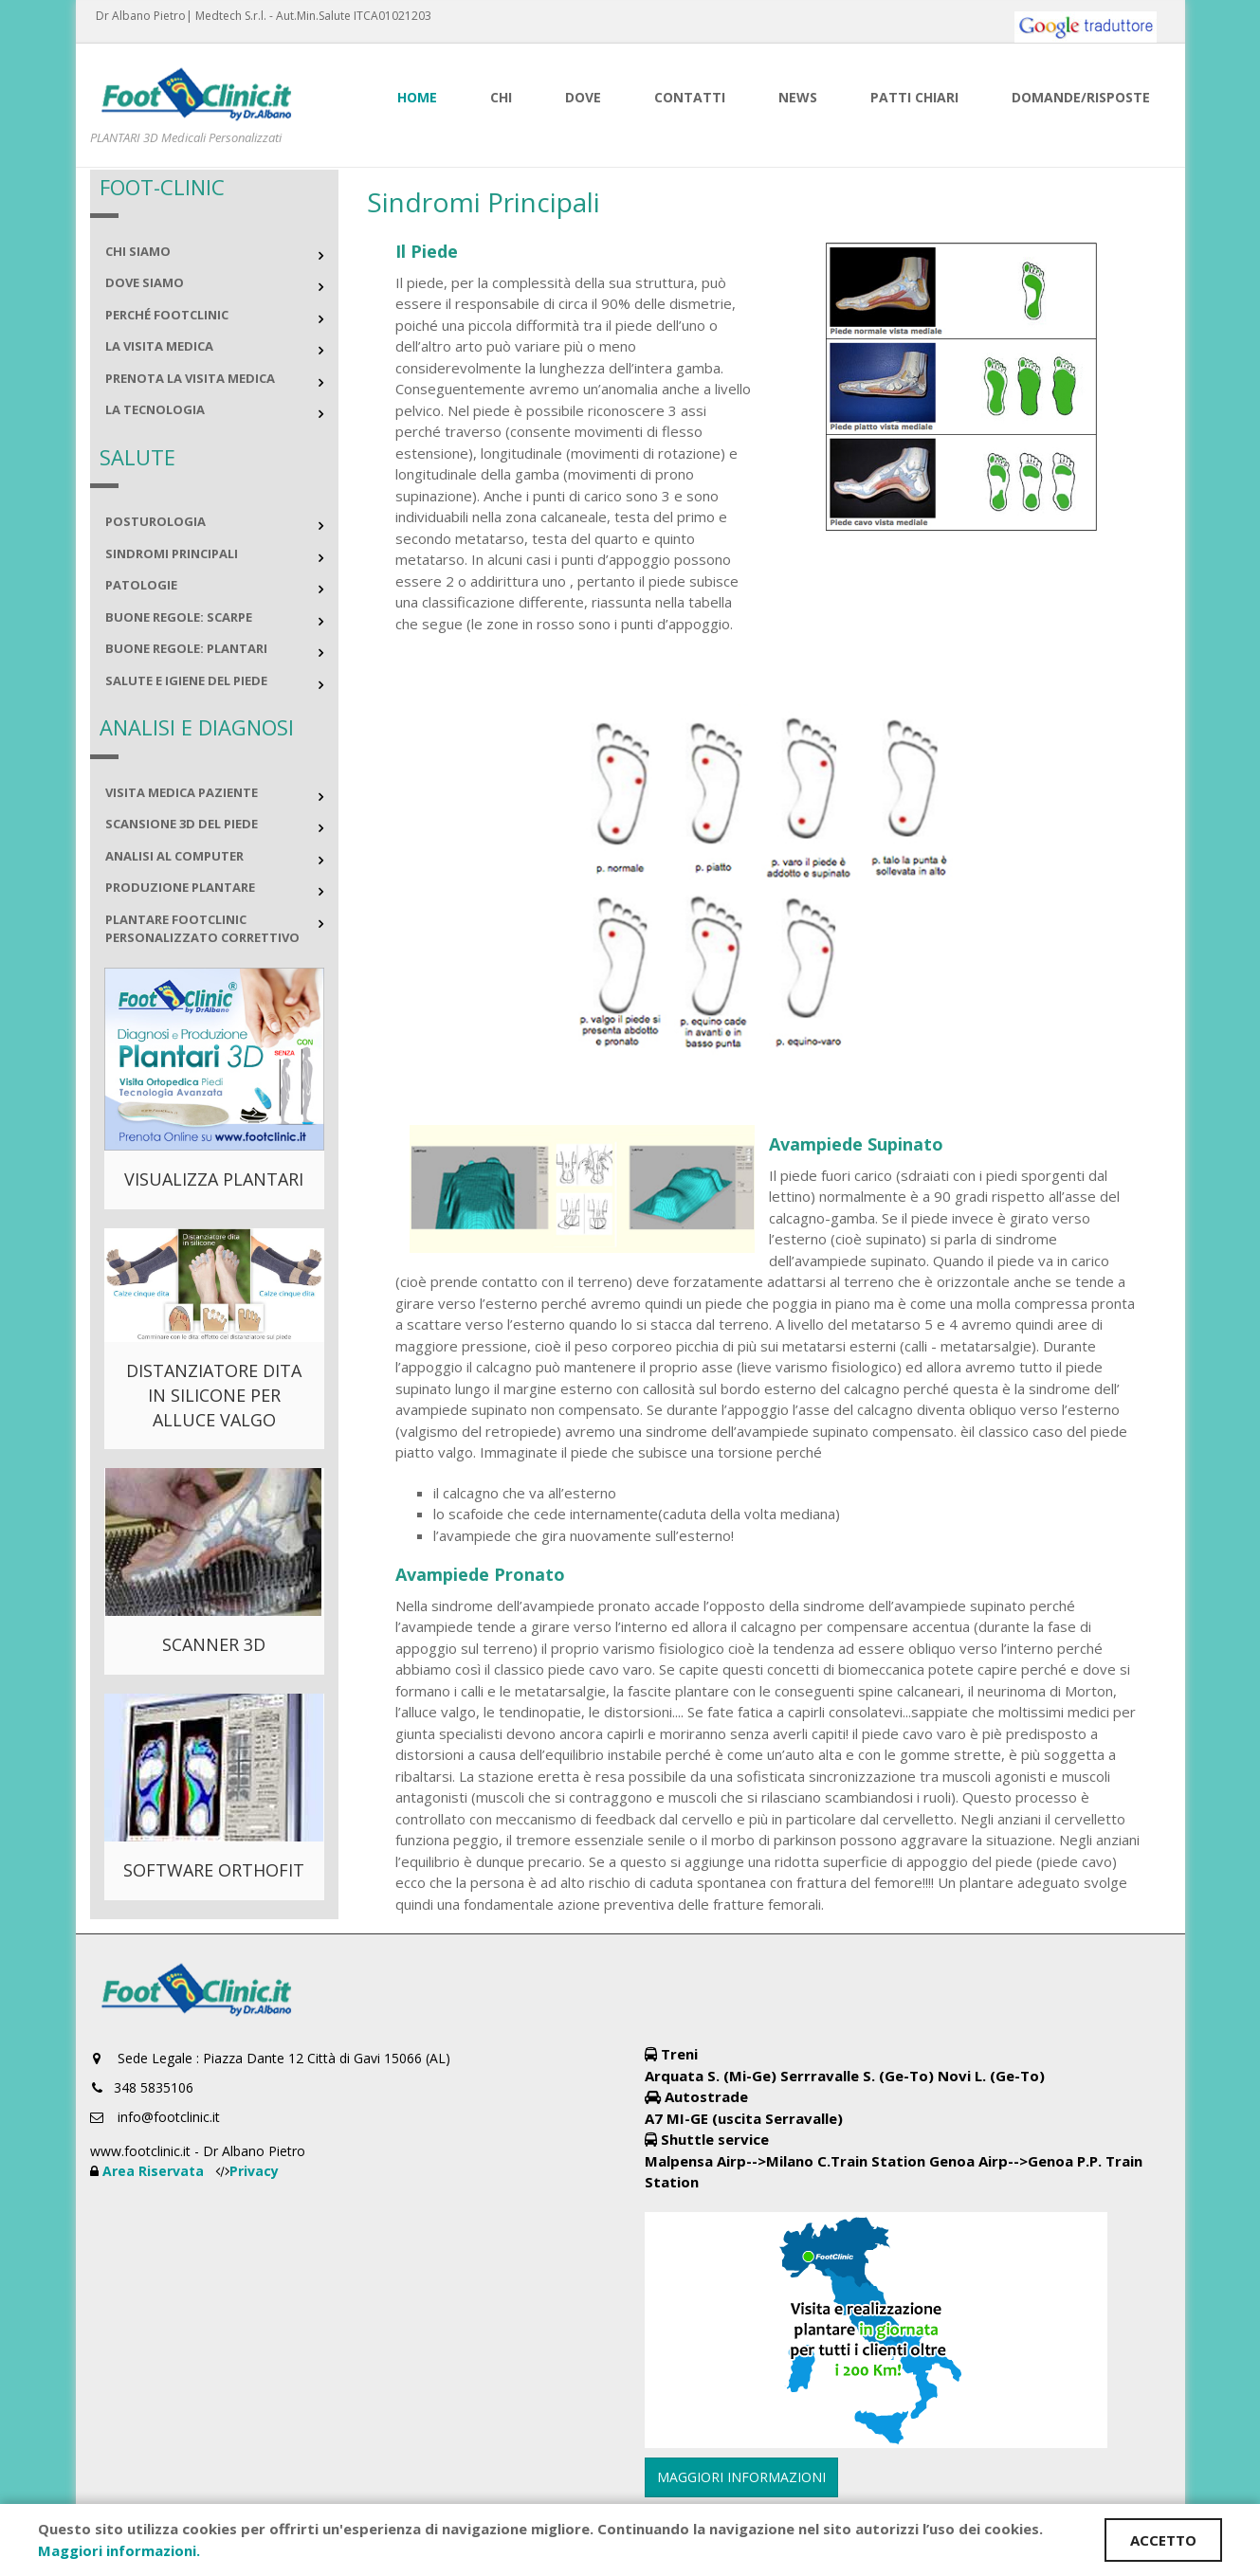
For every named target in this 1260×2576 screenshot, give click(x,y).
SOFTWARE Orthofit (213, 1870)
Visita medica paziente (181, 792)
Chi (501, 97)
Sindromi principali (171, 553)
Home (417, 97)
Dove (583, 97)
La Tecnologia (155, 409)
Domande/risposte (1081, 97)
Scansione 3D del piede (181, 823)
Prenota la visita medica (190, 378)
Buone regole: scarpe (178, 617)
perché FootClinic (166, 314)
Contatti (689, 97)
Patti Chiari (914, 97)
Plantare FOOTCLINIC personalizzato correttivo (202, 929)
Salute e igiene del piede (186, 680)
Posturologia (155, 521)
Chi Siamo (138, 251)
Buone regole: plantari (186, 648)
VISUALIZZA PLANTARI (213, 1179)
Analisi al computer (174, 855)
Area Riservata (155, 2171)
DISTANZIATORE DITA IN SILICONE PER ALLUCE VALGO (213, 1394)
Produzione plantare (180, 887)
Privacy (254, 2171)
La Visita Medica (159, 345)
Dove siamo (144, 282)
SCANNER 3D (213, 1644)
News (797, 97)
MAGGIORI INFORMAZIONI (741, 2477)
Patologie (141, 584)
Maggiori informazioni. (119, 2550)
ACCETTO (1163, 2540)
